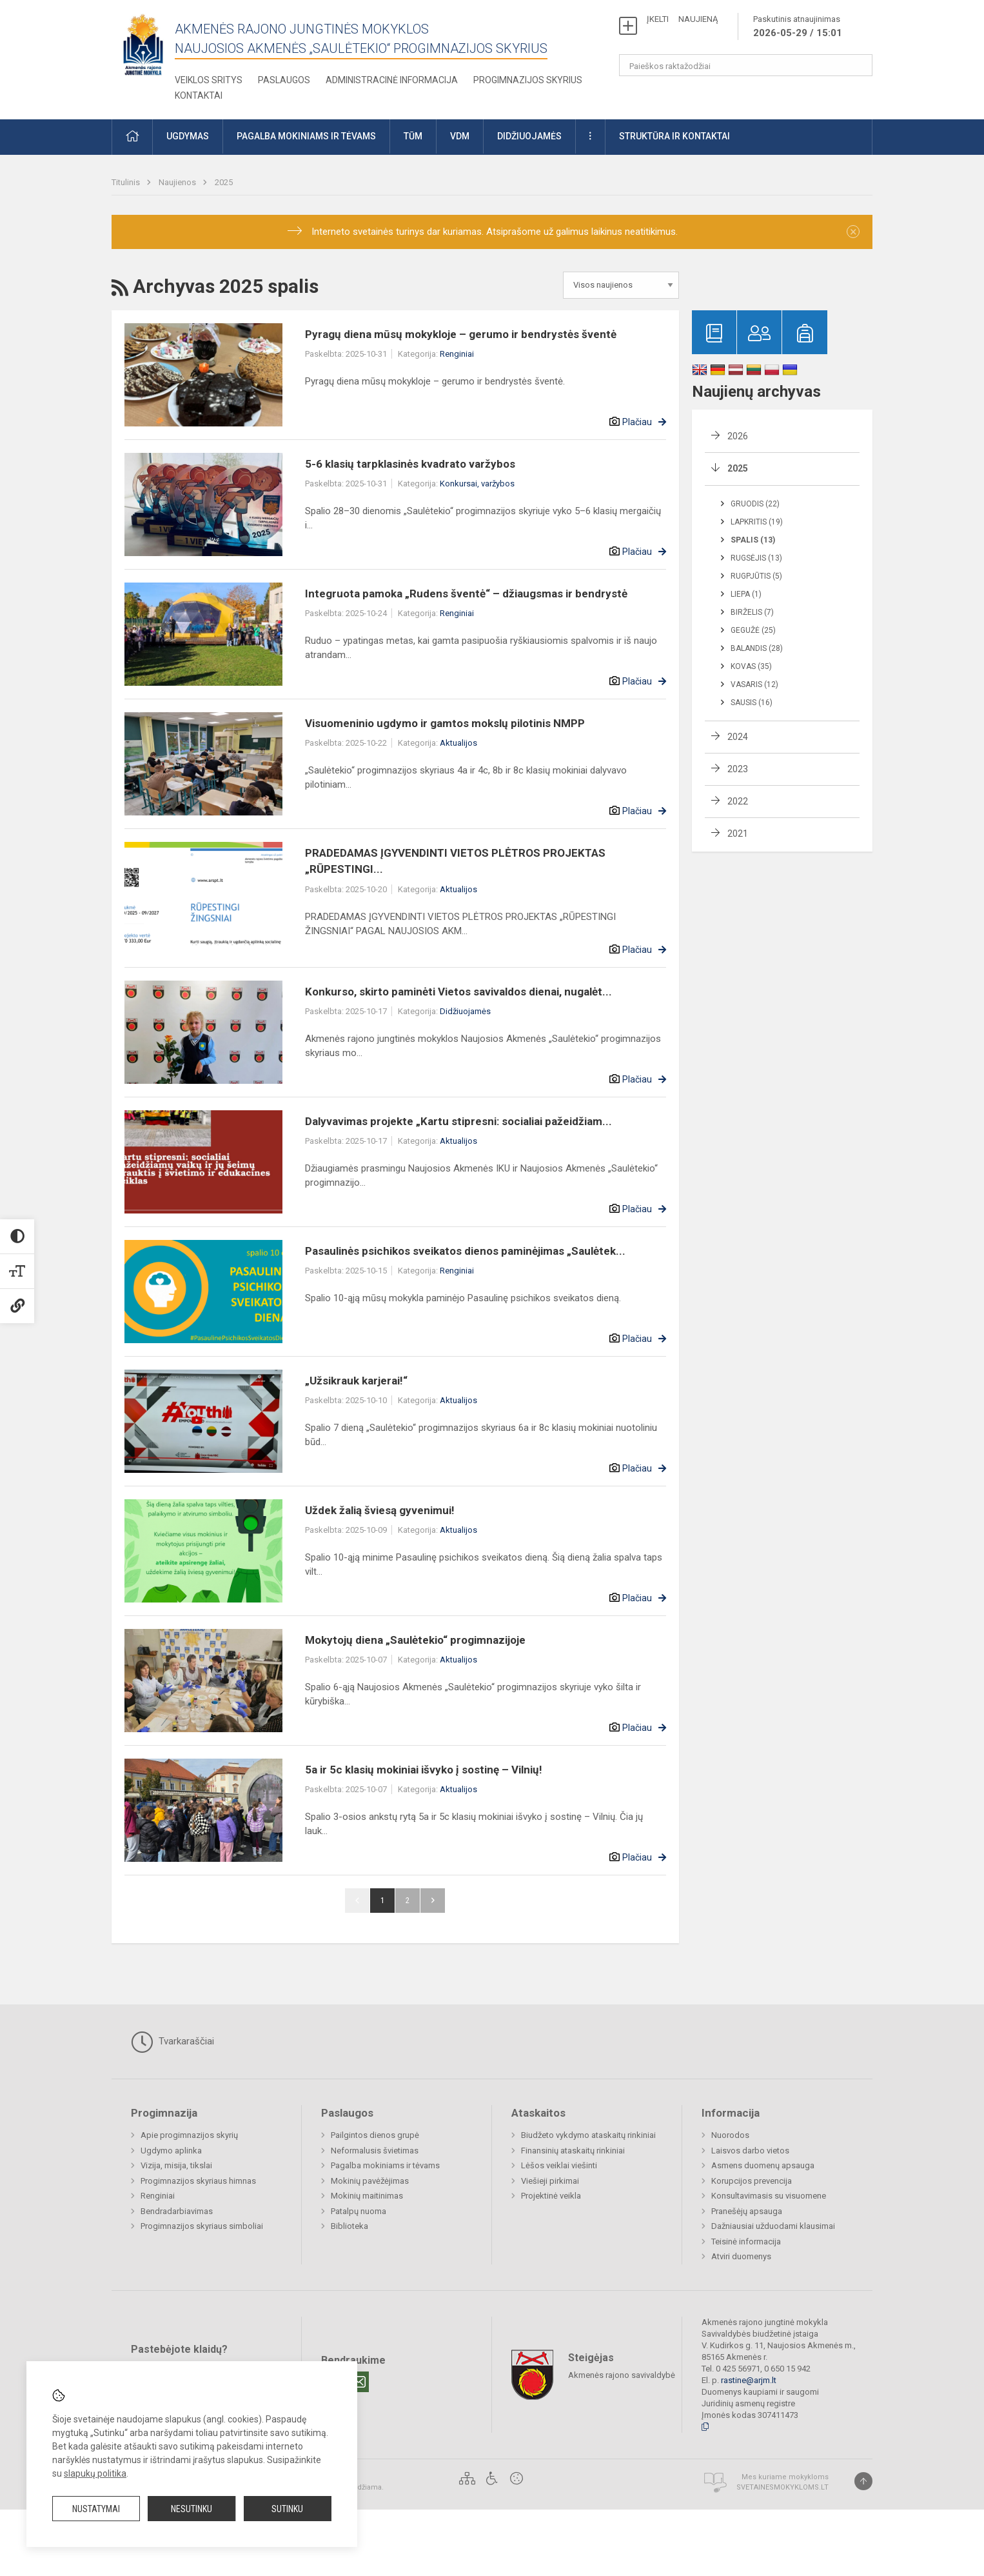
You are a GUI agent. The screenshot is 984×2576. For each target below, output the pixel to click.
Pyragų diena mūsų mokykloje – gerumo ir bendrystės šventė (460, 334)
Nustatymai (96, 2509)
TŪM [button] (413, 136)
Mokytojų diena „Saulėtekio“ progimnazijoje (415, 1639)
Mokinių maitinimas (367, 2196)
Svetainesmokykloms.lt (782, 2487)
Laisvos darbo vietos (750, 2150)
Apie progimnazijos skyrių (189, 2135)
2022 (737, 801)
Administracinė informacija (392, 80)
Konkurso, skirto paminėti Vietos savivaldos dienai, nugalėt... (458, 991)
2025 (224, 182)
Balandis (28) (757, 648)
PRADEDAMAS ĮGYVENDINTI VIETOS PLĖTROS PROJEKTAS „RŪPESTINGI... (455, 861)
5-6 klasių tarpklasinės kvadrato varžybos (410, 463)
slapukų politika (95, 2473)
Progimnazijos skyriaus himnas (198, 2181)
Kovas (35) (751, 666)
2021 (737, 833)
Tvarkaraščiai (172, 2042)
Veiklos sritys (208, 80)
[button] (132, 137)
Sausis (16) (751, 702)
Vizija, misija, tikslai (176, 2165)
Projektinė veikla (551, 2196)
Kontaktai (198, 95)
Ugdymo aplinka (171, 2150)
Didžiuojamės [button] (529, 136)
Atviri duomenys (741, 2256)
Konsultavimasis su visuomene (768, 2196)
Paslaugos (284, 80)
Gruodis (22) (755, 503)
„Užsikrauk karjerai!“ (356, 1380)
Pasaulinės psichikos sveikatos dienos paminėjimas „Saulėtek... (465, 1250)
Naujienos (178, 182)
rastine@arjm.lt (748, 2380)
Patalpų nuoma (358, 2211)
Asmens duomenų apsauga (762, 2165)
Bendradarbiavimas (177, 2211)
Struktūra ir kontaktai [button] (674, 136)
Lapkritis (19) (757, 521)
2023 (737, 769)
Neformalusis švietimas (374, 2150)
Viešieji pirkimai (550, 2181)
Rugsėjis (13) (756, 558)
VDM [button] (459, 136)
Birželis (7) (752, 612)
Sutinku (287, 2509)
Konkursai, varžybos (477, 483)
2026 (737, 436)
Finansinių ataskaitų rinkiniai (573, 2150)
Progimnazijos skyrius (527, 80)
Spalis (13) (753, 539)
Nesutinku (191, 2509)
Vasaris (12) (754, 684)
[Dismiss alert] (853, 231)
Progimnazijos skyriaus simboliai (202, 2226)
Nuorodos (730, 2135)
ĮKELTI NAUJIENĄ (682, 19)
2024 (737, 737)
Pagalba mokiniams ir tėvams (385, 2165)
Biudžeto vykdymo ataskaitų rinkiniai (588, 2135)
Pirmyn (432, 1900)
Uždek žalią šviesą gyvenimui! (380, 1510)
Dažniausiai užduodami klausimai (773, 2226)
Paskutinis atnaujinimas (797, 27)
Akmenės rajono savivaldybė (621, 2374)
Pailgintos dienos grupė (375, 2135)
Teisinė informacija (746, 2241)
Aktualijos (458, 743)
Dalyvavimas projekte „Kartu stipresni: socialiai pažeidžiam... (458, 1121)
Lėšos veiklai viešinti (559, 2165)
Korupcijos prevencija (751, 2181)
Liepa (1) (746, 594)
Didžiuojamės (465, 1011)
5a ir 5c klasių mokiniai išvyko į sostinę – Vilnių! (423, 1769)
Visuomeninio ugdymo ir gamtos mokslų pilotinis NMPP (445, 723)
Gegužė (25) (753, 630)
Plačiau (637, 422)
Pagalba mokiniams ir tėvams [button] (306, 136)
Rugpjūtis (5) (756, 576)
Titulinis (127, 182)
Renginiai (457, 354)
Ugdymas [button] (187, 136)
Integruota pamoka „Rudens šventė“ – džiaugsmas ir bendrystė (466, 593)
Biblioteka (349, 2226)
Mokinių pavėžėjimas (370, 2181)
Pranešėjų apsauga (746, 2211)
